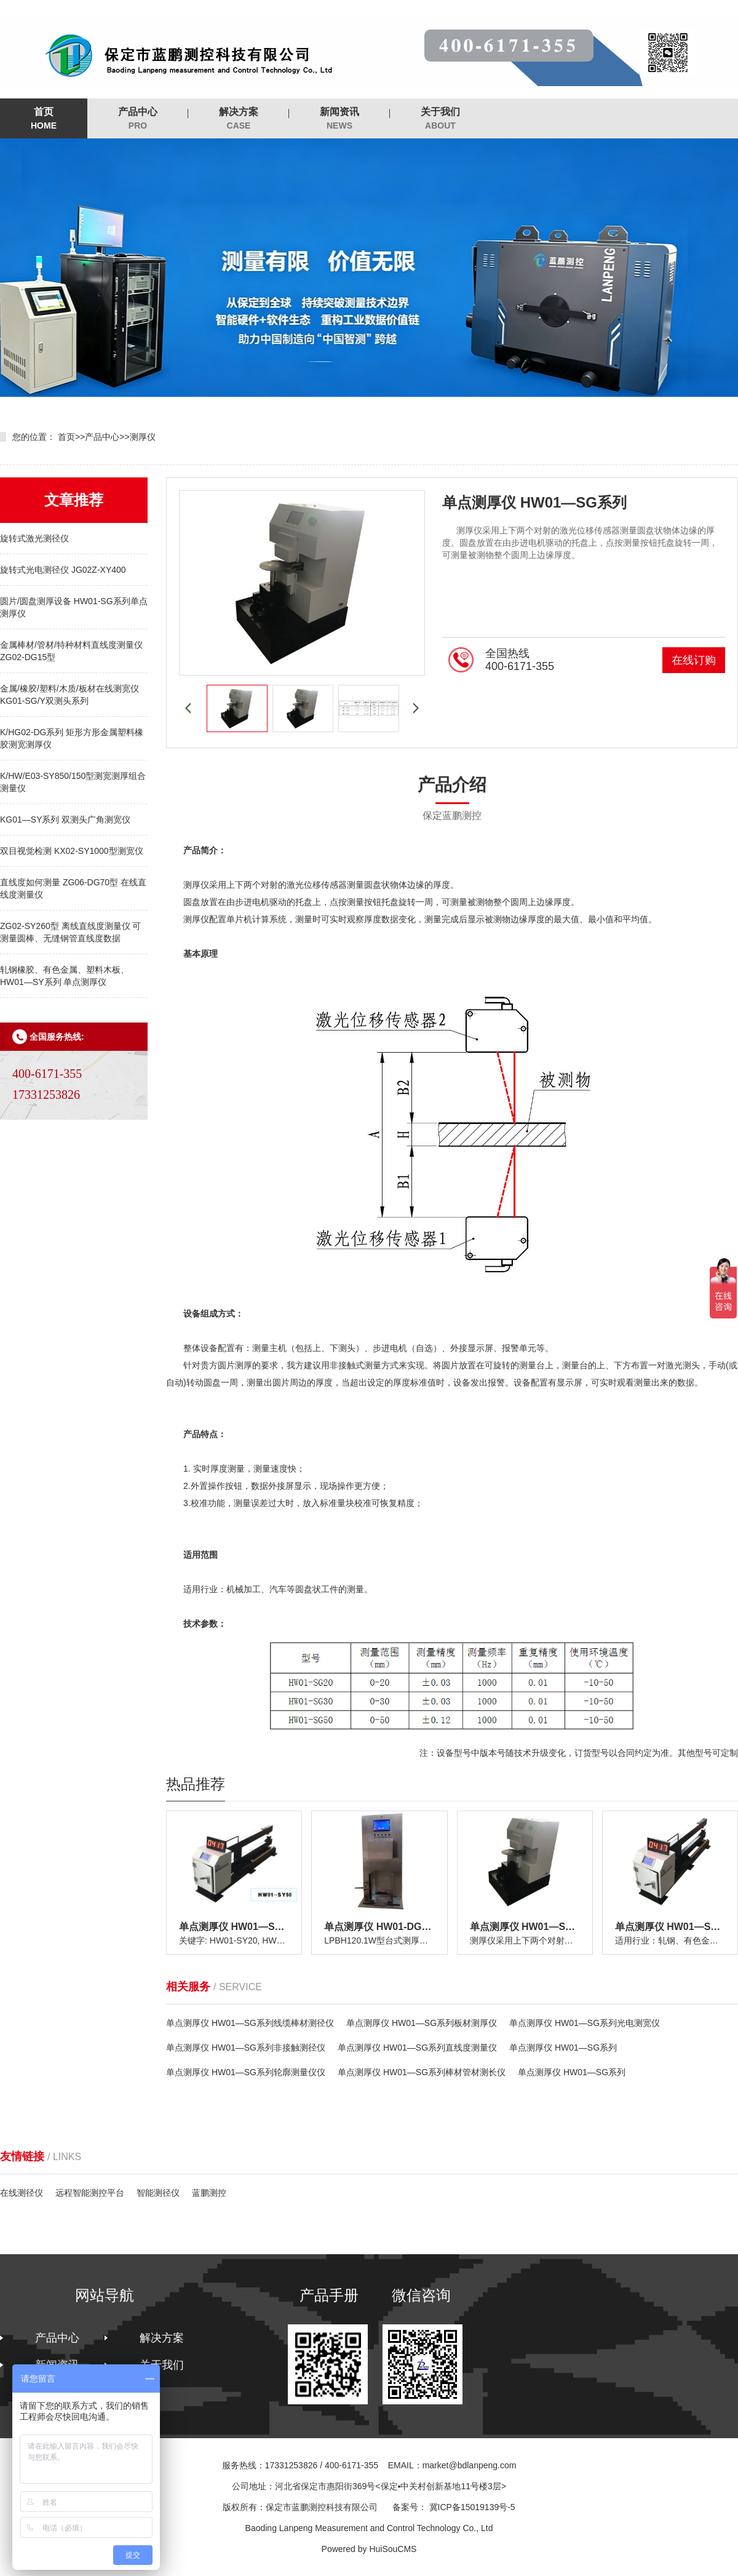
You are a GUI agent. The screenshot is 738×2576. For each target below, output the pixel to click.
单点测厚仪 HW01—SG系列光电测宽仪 (584, 2023)
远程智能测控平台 (89, 2193)
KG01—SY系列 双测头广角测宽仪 (65, 819)
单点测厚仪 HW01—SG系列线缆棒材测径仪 (250, 2023)
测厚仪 (143, 437)
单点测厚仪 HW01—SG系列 (563, 2047)
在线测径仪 (21, 2193)
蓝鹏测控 (209, 2193)
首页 (44, 119)
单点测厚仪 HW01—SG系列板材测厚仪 (421, 2023)
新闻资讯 (339, 119)
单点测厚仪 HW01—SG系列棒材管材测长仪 (422, 2072)
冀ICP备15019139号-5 (472, 2507)
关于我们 (440, 119)
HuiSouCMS (392, 2549)
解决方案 (238, 119)
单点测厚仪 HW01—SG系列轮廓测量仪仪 (245, 2072)
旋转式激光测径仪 (34, 538)
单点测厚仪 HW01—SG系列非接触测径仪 (245, 2047)
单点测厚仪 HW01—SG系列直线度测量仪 (417, 2047)
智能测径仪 (158, 2193)
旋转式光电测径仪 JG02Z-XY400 (63, 570)
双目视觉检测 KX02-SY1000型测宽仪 (71, 851)
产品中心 (137, 119)
